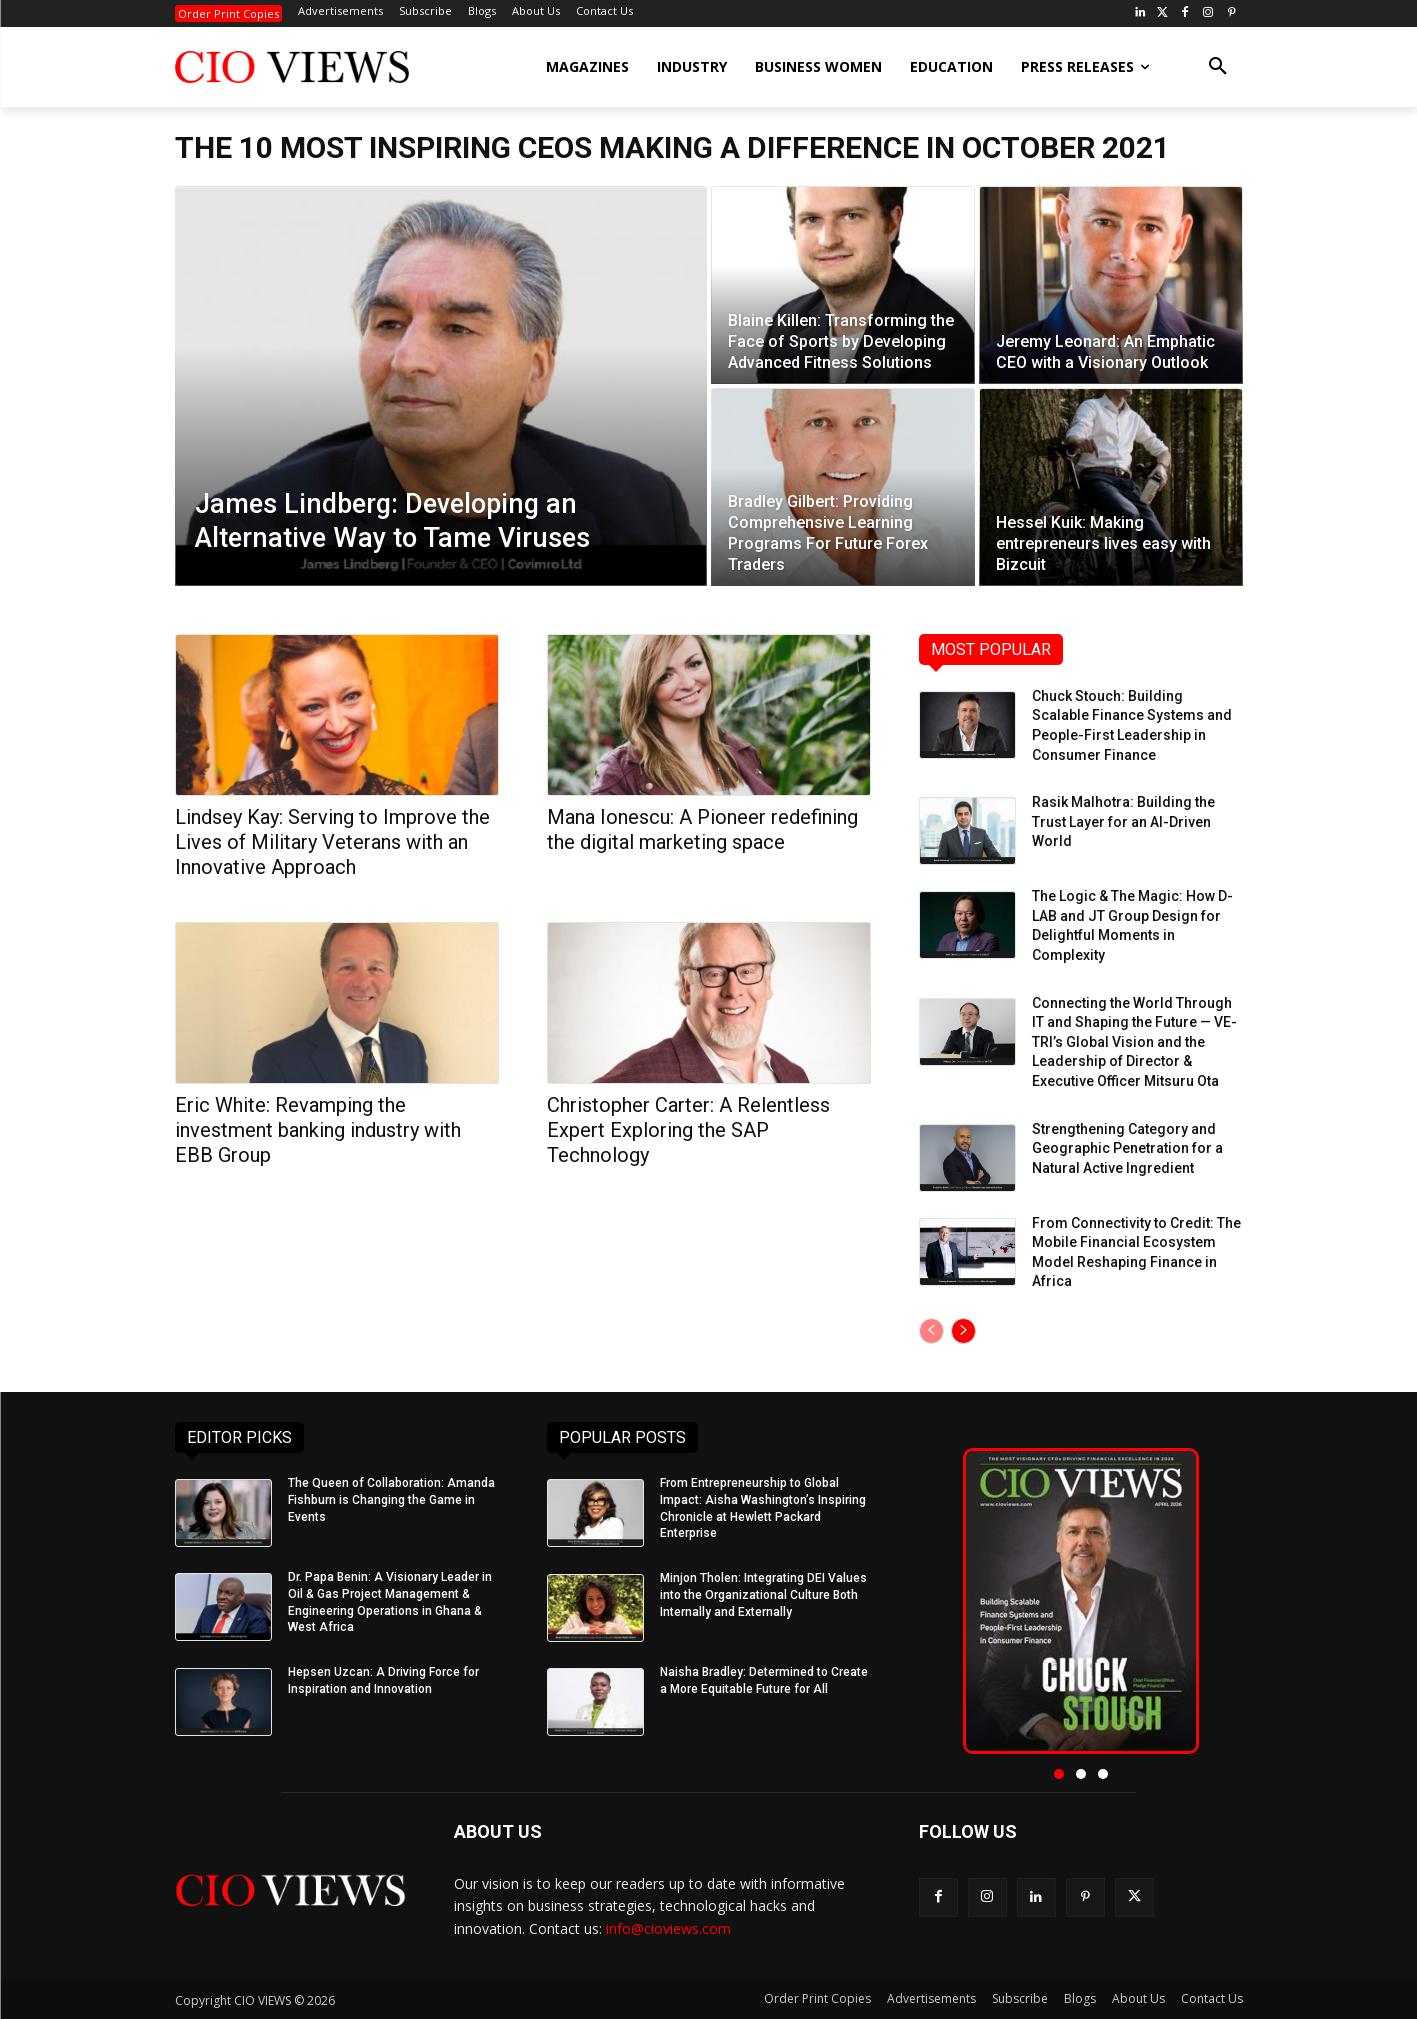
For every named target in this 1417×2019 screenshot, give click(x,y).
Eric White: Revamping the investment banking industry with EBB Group (318, 1130)
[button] (1218, 67)
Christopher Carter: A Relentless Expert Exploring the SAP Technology (688, 1130)
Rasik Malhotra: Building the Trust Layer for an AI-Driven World (1123, 821)
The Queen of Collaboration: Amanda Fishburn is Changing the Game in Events (391, 1500)
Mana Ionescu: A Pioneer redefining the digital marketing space (702, 829)
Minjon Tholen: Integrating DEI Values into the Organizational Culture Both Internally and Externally (763, 1595)
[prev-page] (931, 1331)
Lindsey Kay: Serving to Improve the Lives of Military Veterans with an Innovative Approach (332, 842)
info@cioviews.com (668, 1928)
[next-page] (963, 1331)
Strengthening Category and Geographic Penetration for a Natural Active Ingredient (1127, 1148)
